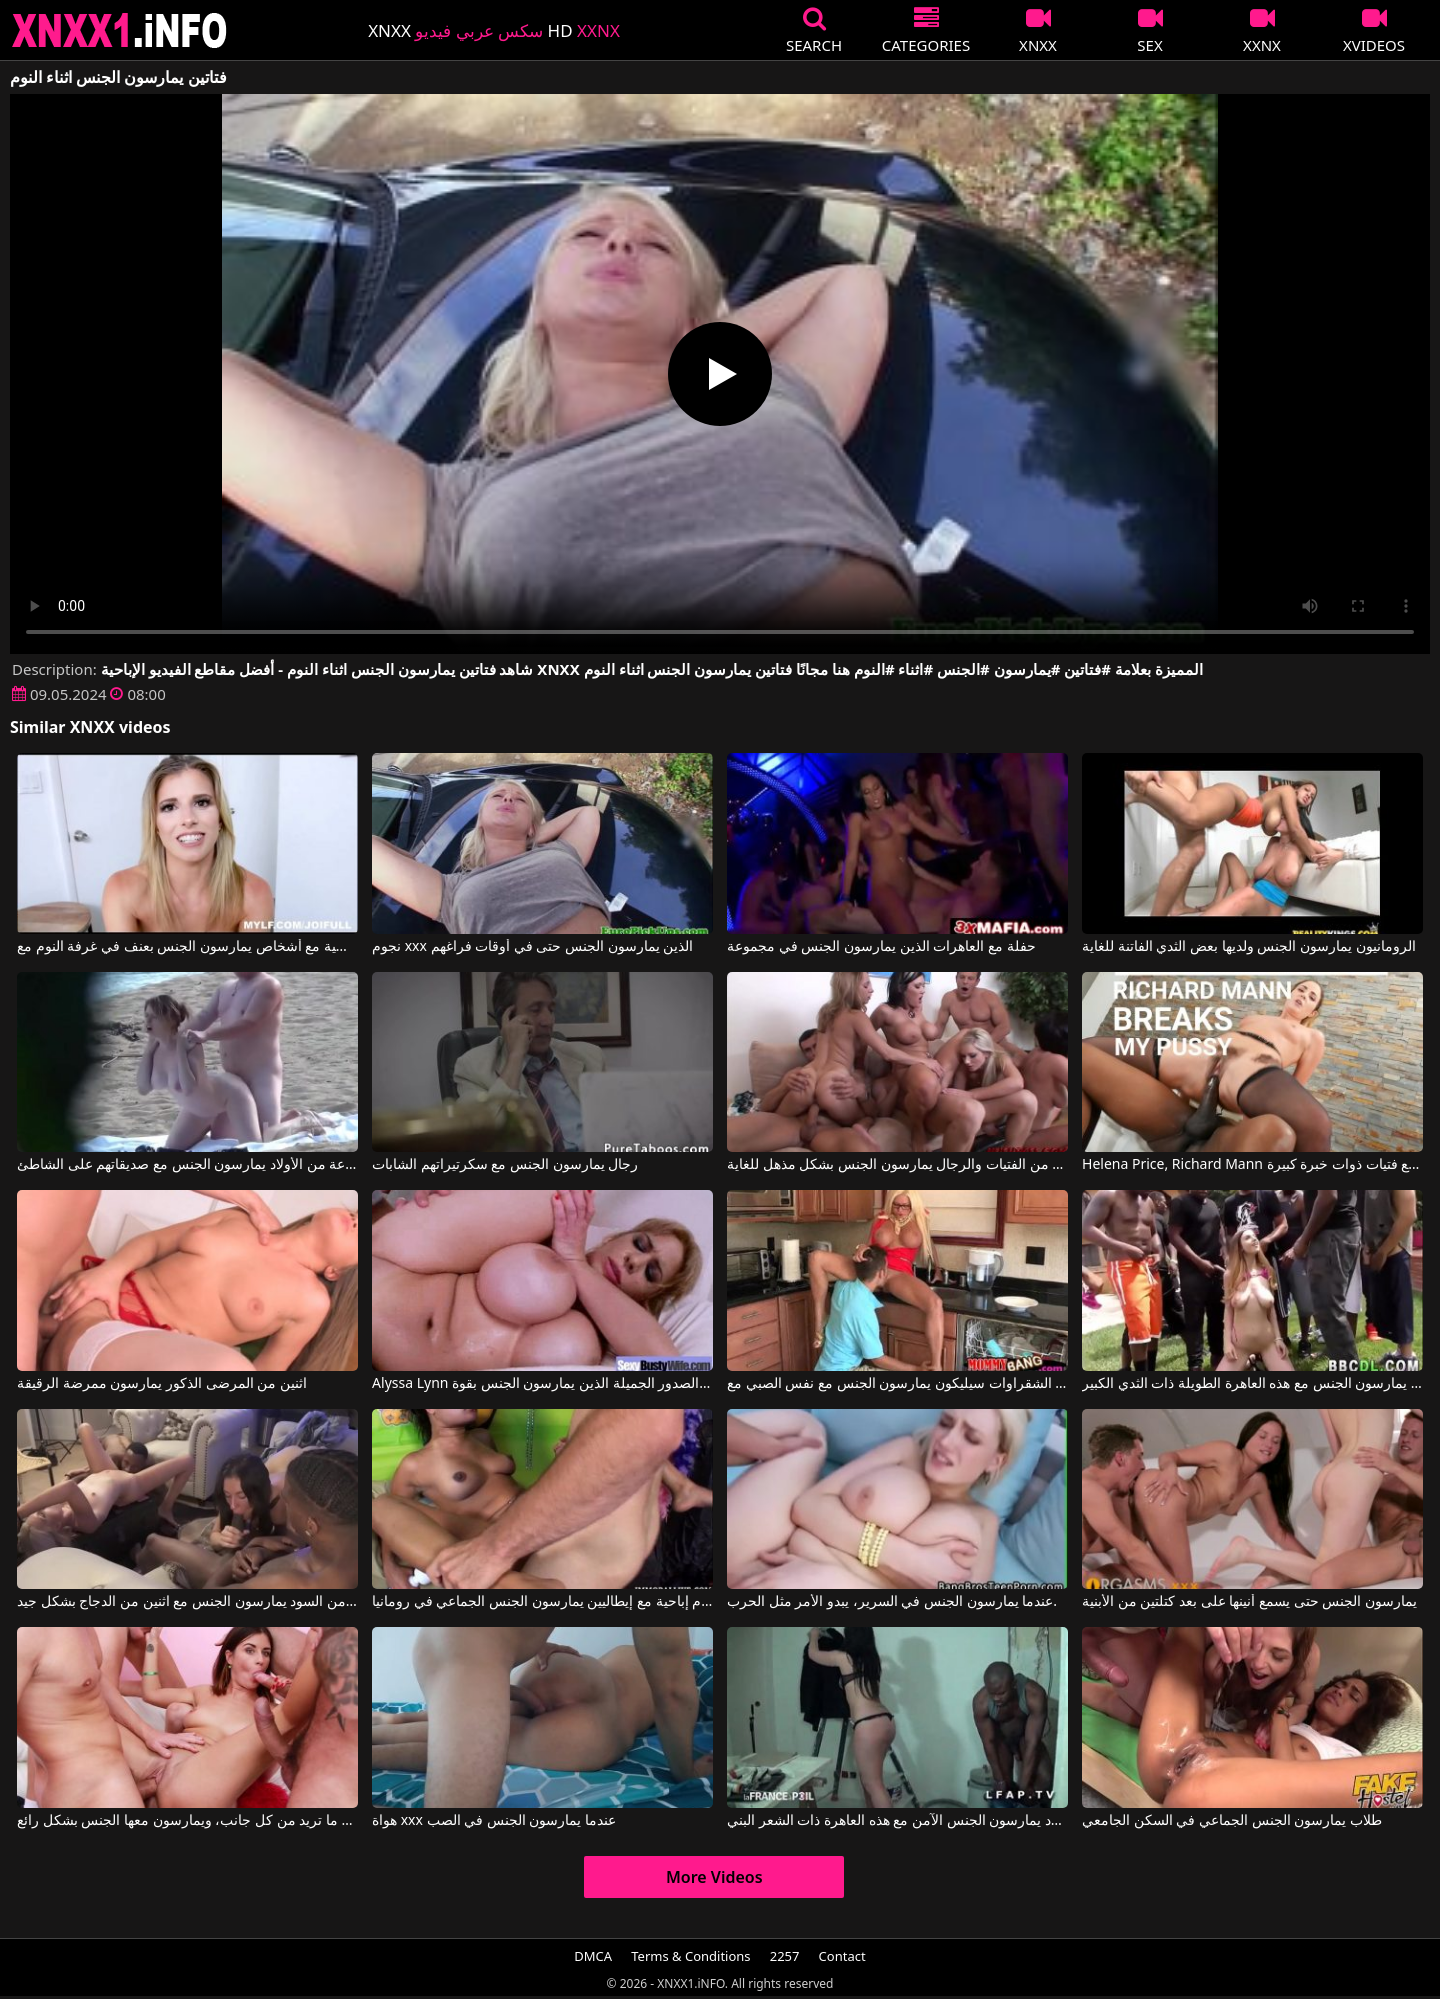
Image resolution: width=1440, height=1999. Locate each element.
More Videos (714, 1877)
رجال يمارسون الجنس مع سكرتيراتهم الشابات (505, 1165)
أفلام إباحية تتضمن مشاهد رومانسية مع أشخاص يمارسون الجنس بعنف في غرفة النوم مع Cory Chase (187, 947)
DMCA (593, 1956)
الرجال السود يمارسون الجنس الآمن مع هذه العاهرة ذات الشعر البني (897, 1821)
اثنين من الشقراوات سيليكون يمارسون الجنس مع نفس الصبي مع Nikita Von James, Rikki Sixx (897, 1384)
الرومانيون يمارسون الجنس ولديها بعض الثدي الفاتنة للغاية (1248, 947)
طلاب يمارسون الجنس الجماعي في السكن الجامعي (1232, 1821)
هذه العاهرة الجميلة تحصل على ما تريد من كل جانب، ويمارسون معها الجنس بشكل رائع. (187, 1821)
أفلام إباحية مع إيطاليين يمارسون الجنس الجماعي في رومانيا (542, 1602)
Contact (842, 1956)
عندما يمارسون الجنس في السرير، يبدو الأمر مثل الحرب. (892, 1602)
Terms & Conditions (690, 1956)
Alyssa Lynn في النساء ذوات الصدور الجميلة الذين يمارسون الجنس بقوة (542, 1384)
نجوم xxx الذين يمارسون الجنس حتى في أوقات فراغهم (532, 947)
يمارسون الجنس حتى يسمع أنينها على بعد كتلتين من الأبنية (1249, 1602)
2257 (785, 1956)
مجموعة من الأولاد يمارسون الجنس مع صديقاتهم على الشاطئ (187, 1165)
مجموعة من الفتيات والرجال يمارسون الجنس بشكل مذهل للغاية (897, 1165)
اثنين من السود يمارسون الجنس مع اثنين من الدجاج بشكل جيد (187, 1602)
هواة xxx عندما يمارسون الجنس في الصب (494, 1821)
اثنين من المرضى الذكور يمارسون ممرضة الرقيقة (162, 1384)
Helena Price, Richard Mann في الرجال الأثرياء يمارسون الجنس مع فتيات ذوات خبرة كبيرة (1252, 1165)
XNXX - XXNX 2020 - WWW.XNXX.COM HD (120, 30)
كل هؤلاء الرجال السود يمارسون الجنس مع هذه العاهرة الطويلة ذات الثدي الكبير (1252, 1384)
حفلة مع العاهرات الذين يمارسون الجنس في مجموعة (881, 947)
